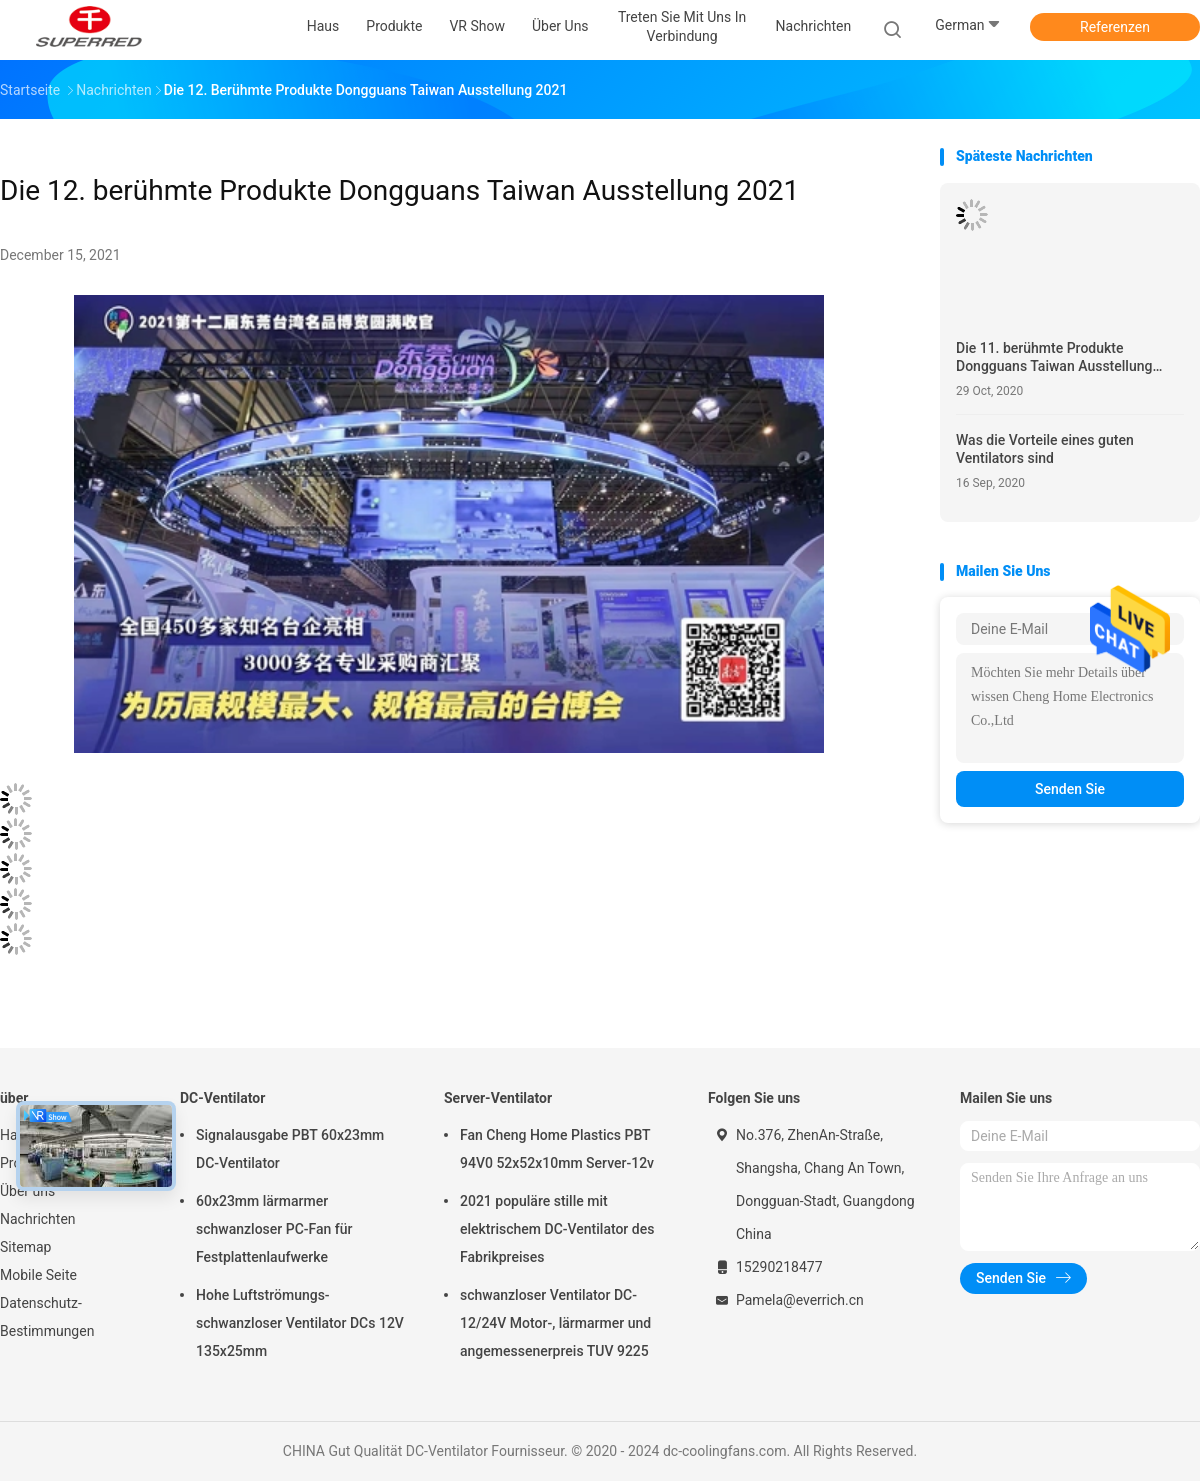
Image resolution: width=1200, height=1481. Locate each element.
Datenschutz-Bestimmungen (47, 1317)
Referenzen (1115, 27)
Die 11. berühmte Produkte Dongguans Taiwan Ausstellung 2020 (1054, 357)
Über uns (27, 1191)
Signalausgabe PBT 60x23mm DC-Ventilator (290, 1149)
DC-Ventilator (222, 1098)
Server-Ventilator (498, 1098)
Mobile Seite (38, 1275)
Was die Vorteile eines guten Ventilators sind (1045, 449)
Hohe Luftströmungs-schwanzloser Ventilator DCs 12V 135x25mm (300, 1323)
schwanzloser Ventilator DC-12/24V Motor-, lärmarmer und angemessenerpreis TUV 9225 (555, 1323)
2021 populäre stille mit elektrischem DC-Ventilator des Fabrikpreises (557, 1229)
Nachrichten (38, 1219)
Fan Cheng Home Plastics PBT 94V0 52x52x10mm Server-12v (557, 1149)
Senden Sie (1070, 789)
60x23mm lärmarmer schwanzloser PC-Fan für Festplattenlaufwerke (274, 1229)
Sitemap (25, 1247)
